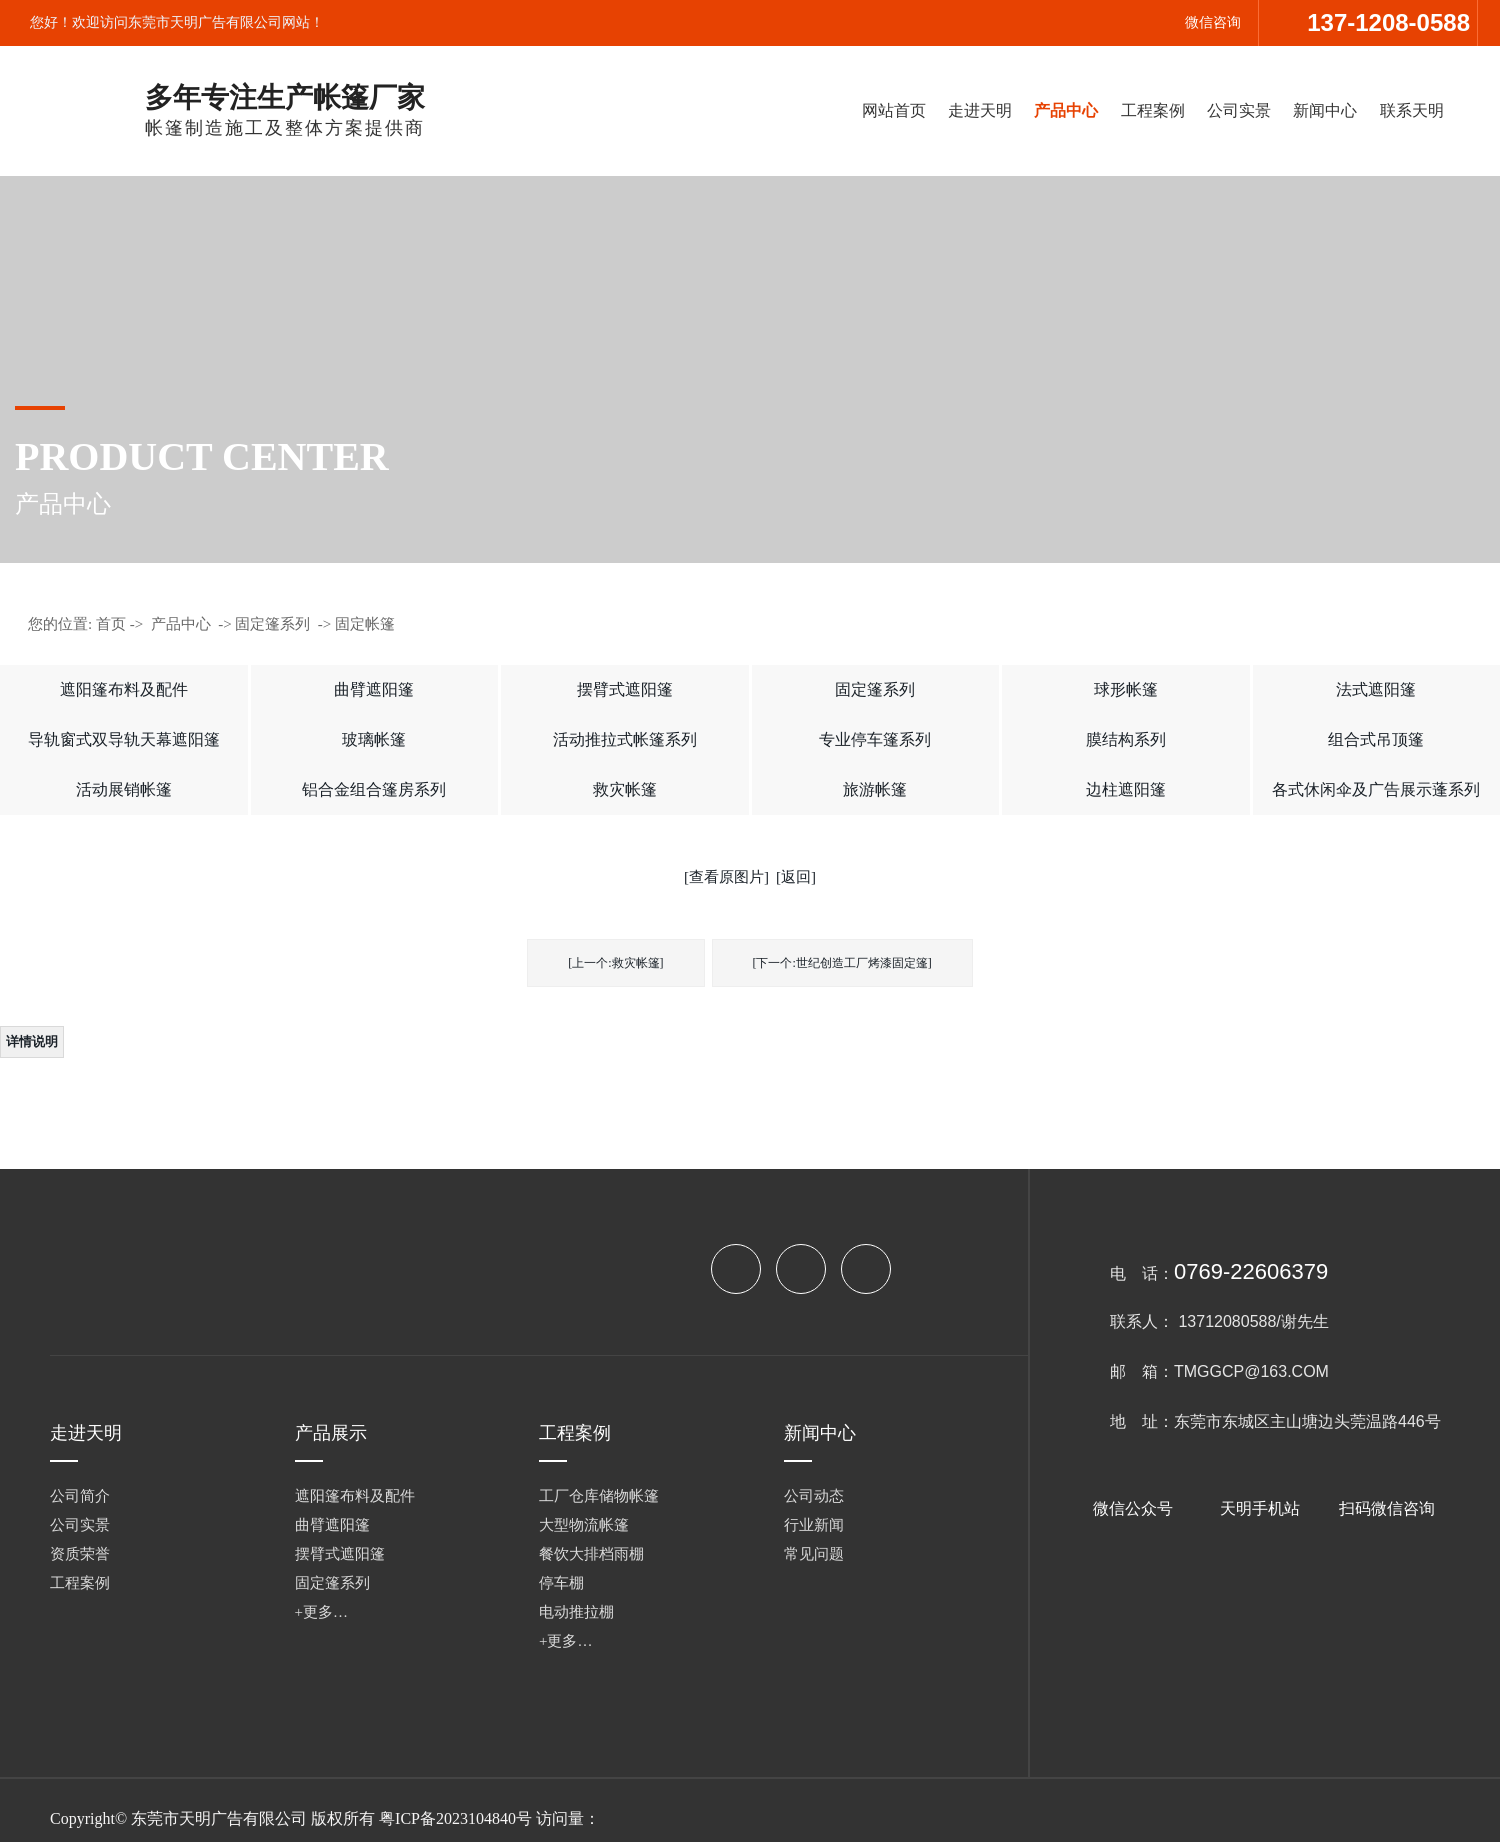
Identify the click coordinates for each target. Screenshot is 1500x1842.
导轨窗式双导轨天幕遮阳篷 (124, 739)
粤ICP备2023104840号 (455, 1818)
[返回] (796, 877)
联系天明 (1412, 110)
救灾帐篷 (625, 789)
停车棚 (561, 1583)
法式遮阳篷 (1376, 689)
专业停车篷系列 (875, 739)
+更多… (321, 1612)
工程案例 (1153, 110)
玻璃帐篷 (374, 739)
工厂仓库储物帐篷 (599, 1496)
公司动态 (814, 1496)
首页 (111, 624)
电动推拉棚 (576, 1612)
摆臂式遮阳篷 (625, 689)
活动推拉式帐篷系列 (625, 739)
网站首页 (894, 110)
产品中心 (1066, 110)
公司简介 (80, 1496)
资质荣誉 (80, 1554)
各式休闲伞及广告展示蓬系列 (1376, 789)
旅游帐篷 (875, 789)
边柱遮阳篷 (1126, 789)
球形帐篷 (1126, 689)
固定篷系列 (272, 624)
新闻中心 (1325, 110)
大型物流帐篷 (584, 1525)
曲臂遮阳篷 (374, 689)
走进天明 (980, 110)
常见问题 (814, 1554)
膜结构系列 (1126, 739)
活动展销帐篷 (124, 789)
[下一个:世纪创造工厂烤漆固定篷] (842, 963)
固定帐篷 (365, 624)
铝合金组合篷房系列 (374, 789)
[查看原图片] (726, 877)
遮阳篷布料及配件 (124, 689)
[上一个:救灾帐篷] (615, 963)
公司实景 (1239, 110)
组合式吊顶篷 (1376, 739)
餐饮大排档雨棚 (591, 1554)
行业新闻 (814, 1525)
